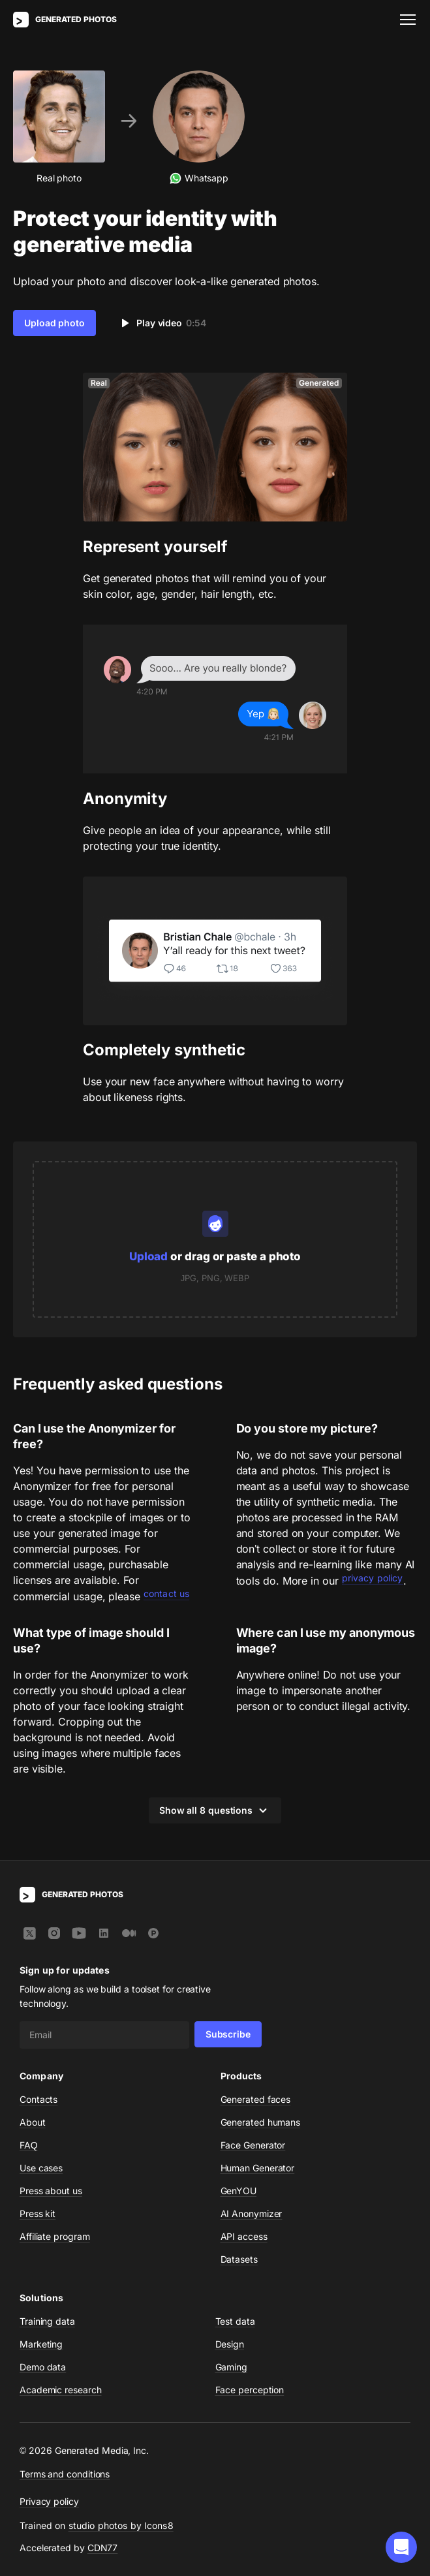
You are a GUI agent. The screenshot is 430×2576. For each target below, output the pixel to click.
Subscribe (228, 2034)
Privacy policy (49, 2501)
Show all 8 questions (215, 1810)
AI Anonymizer (252, 2213)
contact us (166, 1593)
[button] (401, 2547)
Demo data (43, 2366)
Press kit (37, 2213)
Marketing (41, 2344)
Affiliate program (55, 2236)
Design (230, 2344)
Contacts (38, 2099)
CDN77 (102, 2547)
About (33, 2122)
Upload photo (54, 322)
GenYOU (239, 2190)
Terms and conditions (65, 2473)
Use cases (41, 2167)
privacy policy (372, 1577)
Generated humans (261, 2122)
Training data (47, 2321)
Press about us (51, 2190)
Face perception (249, 2389)
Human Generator (258, 2167)
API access (244, 2236)
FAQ (29, 2144)
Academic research (61, 2389)
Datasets (239, 2259)
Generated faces (256, 2099)
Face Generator (253, 2144)
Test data (235, 2321)
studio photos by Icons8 (121, 2525)
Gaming (231, 2366)
